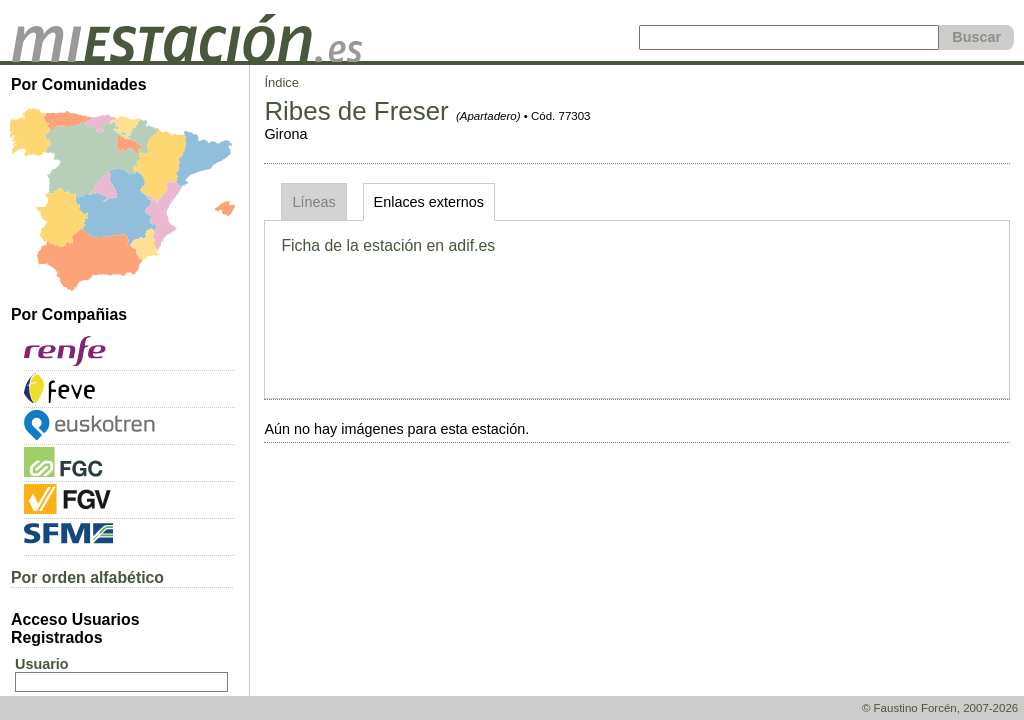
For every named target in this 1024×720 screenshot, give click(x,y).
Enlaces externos (429, 202)
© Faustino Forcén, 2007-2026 (940, 708)
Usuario (42, 664)
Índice (281, 82)
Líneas (313, 202)
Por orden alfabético (87, 577)
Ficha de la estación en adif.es (388, 245)
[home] (187, 57)
